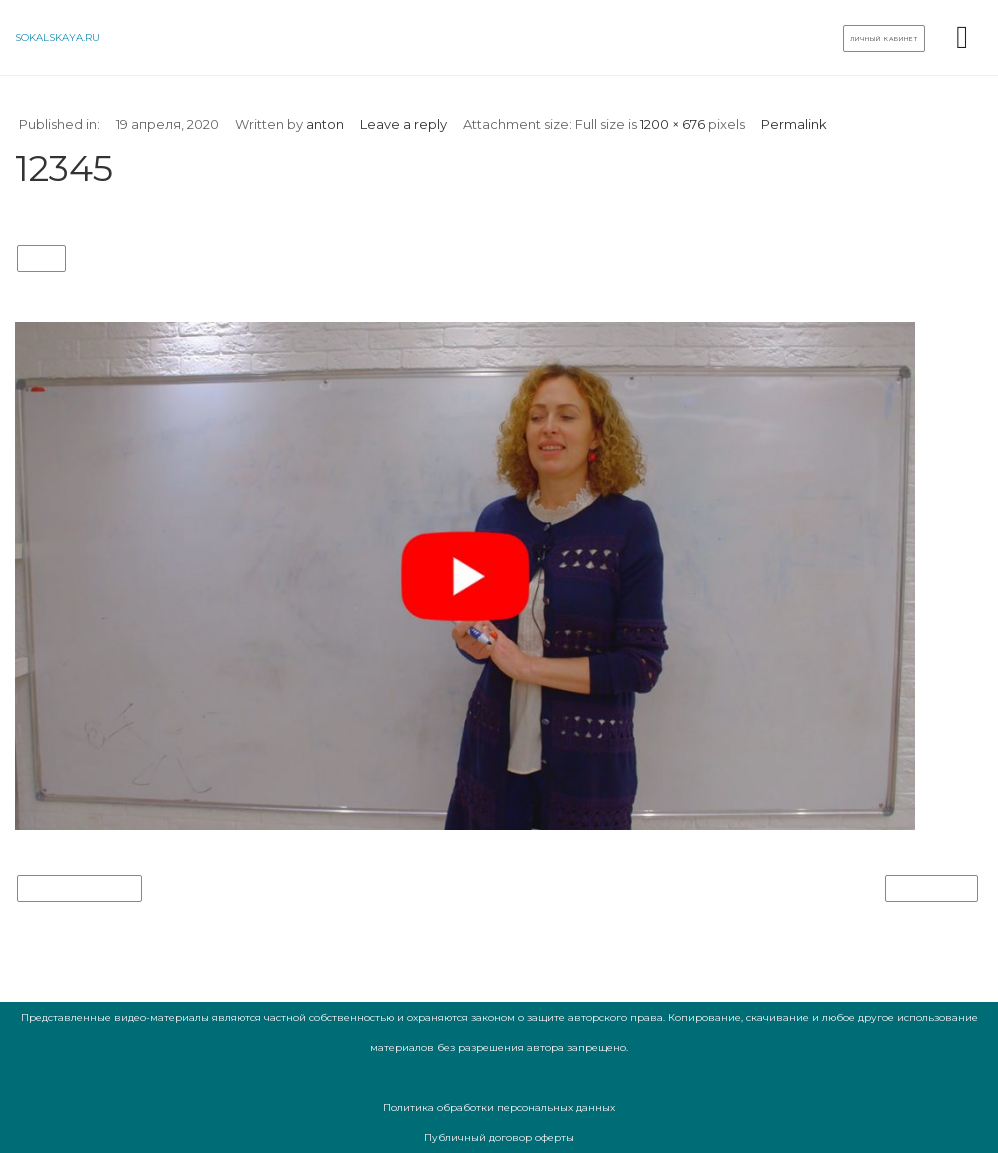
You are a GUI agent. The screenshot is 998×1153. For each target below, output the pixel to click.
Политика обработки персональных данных (499, 1107)
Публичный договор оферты (499, 1137)
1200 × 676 (672, 124)
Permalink (794, 124)
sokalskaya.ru (57, 37)
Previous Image (79, 889)
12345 (41, 259)
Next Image (931, 889)
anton (325, 124)
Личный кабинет (884, 39)
